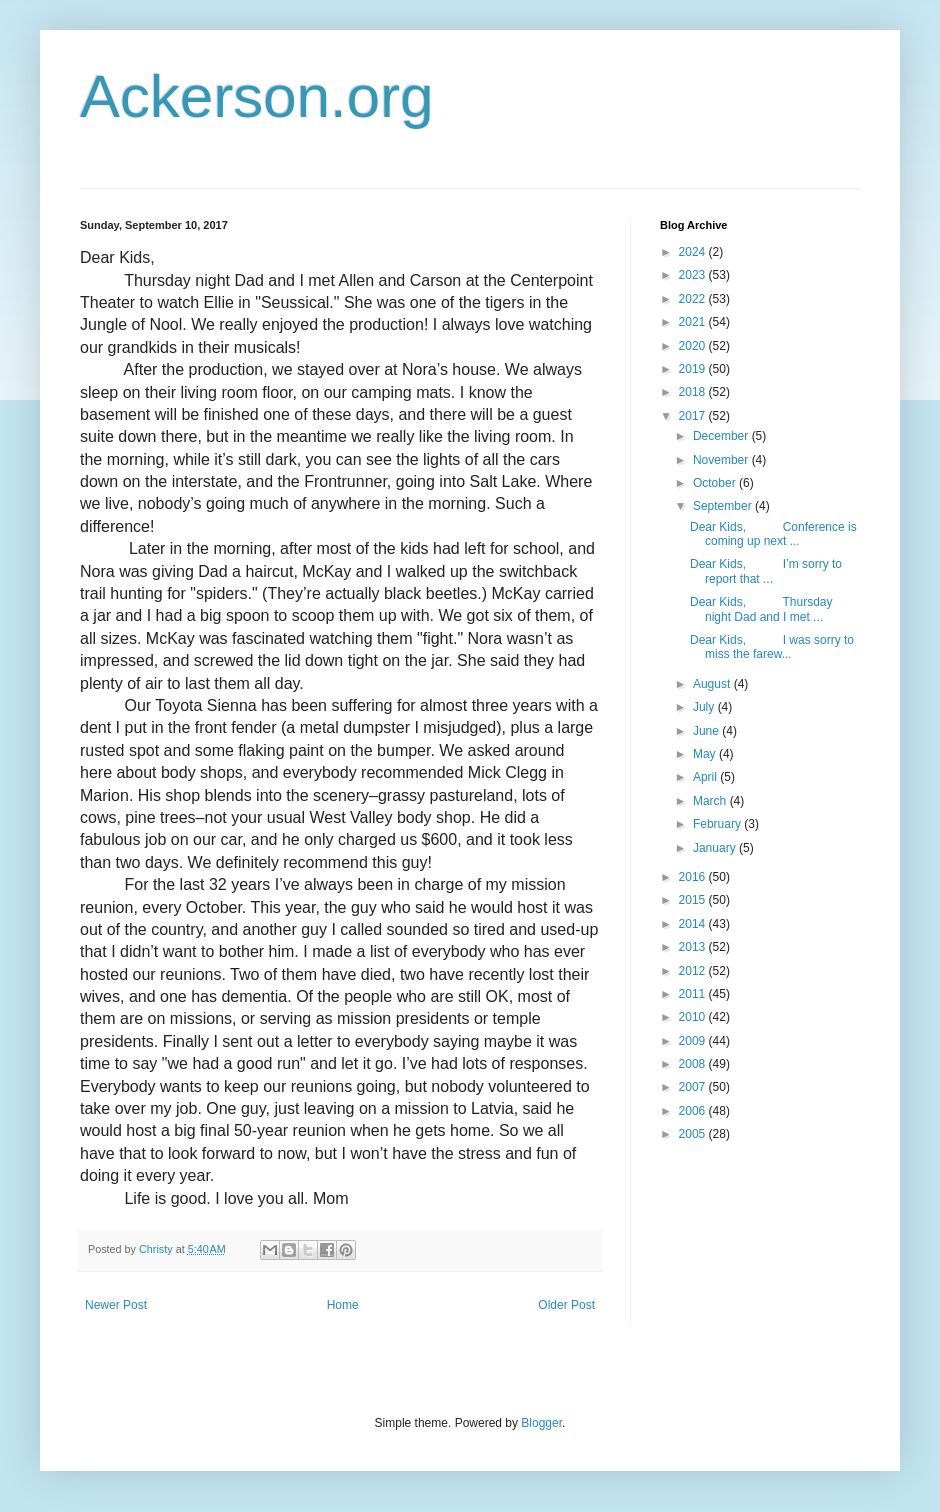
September (724, 506)
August (713, 684)
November (722, 460)
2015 (694, 900)
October (716, 483)
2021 (694, 322)
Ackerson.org (257, 96)
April (706, 777)
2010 (694, 1017)
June (707, 731)
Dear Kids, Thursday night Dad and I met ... (761, 609)
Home (343, 1305)
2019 (694, 369)
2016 (694, 877)
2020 (694, 346)
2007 (694, 1087)
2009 (694, 1041)
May (706, 754)
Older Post (566, 1305)
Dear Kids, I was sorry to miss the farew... (772, 647)
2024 (694, 252)
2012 (694, 971)
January (716, 848)
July (705, 707)
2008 (694, 1064)
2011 (694, 994)
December (722, 436)
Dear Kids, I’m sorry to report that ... (766, 571)
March (711, 801)
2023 (694, 275)
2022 (694, 299)
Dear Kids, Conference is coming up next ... (773, 534)
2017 (694, 416)
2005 (694, 1134)
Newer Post (116, 1305)
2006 (694, 1111)
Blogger (541, 1423)
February (718, 824)
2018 (694, 392)
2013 (694, 947)
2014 (694, 924)
